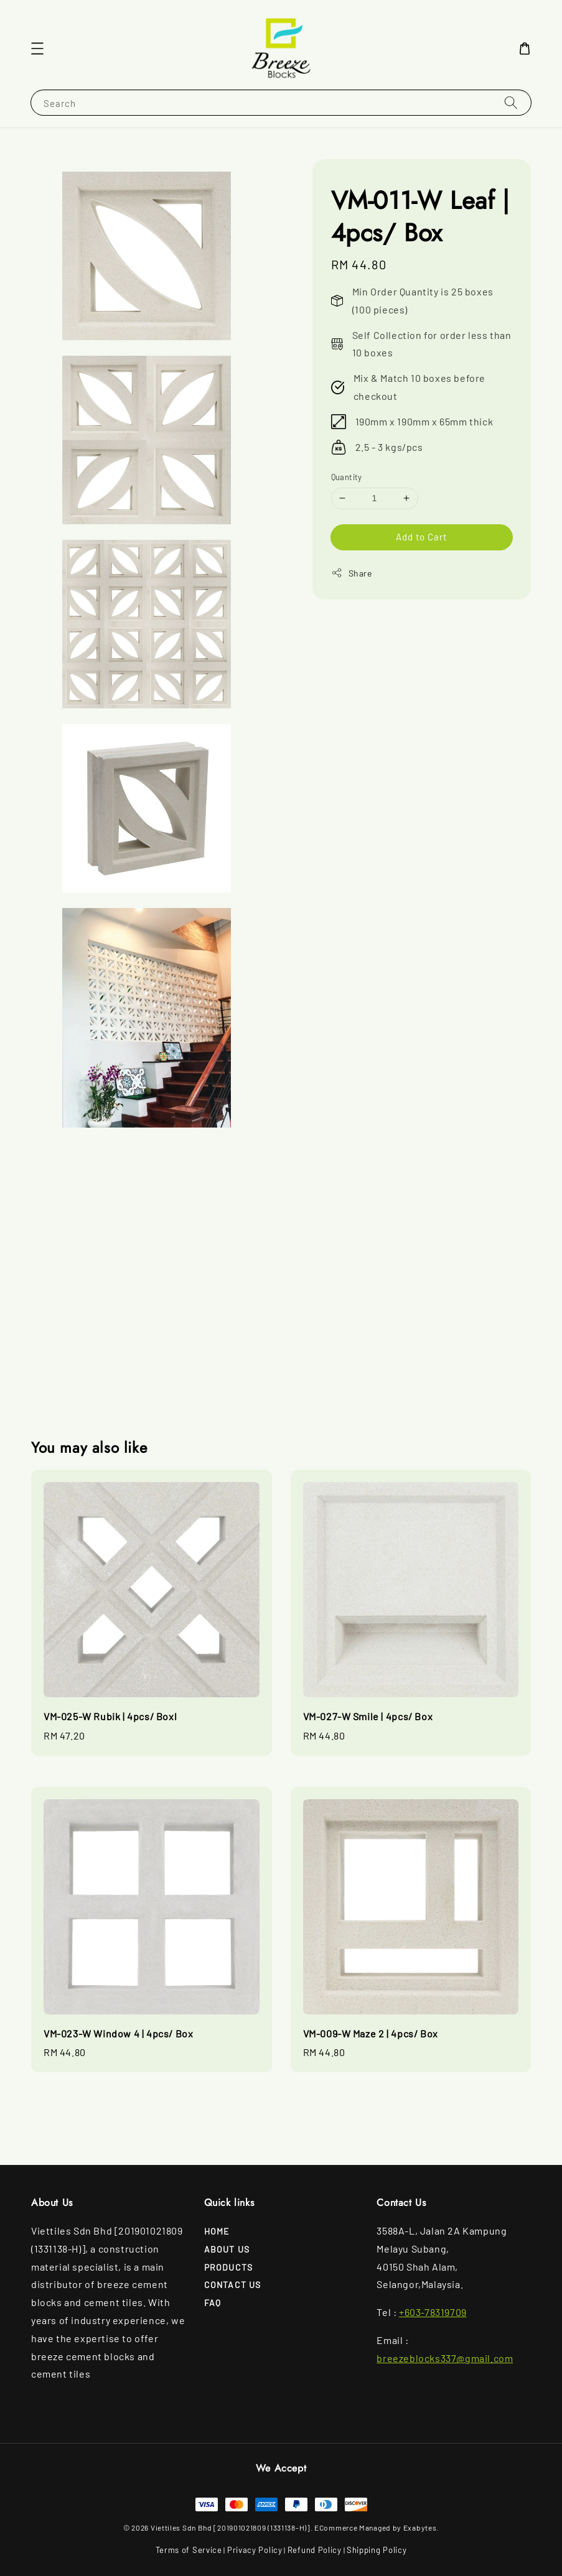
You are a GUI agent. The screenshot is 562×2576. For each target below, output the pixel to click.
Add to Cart (421, 536)
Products (228, 2267)
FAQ (213, 2302)
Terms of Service (189, 2550)
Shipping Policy (377, 2550)
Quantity (346, 477)
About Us (227, 2249)
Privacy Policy (255, 2550)
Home (217, 2231)
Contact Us (232, 2284)
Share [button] (351, 572)
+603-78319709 (433, 2312)
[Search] (511, 102)
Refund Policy (315, 2550)
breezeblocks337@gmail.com (445, 2358)
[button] (37, 48)
